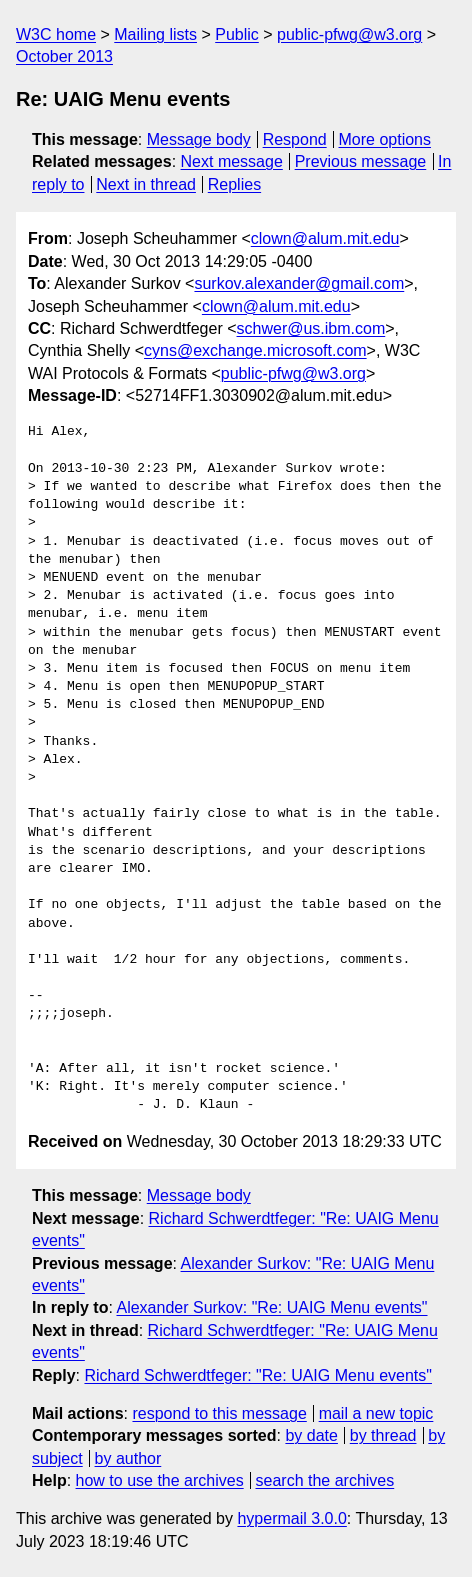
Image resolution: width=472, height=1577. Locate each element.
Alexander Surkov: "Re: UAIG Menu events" (271, 1307)
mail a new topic (376, 1413)
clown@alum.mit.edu (325, 238)
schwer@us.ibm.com (311, 328)
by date (311, 1435)
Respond (295, 139)
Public (237, 34)
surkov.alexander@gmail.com (299, 283)
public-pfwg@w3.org (349, 34)
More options (385, 139)
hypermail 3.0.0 (291, 1518)
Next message (232, 161)
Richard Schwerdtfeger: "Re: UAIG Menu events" (258, 1375)
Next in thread (146, 184)
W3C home (56, 34)
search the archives (325, 1480)
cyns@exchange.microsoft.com (255, 350)
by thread (383, 1435)
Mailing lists (155, 34)
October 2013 (64, 56)
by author (128, 1458)
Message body (199, 139)
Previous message (361, 161)
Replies (234, 184)
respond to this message (219, 1413)
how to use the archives (160, 1480)
